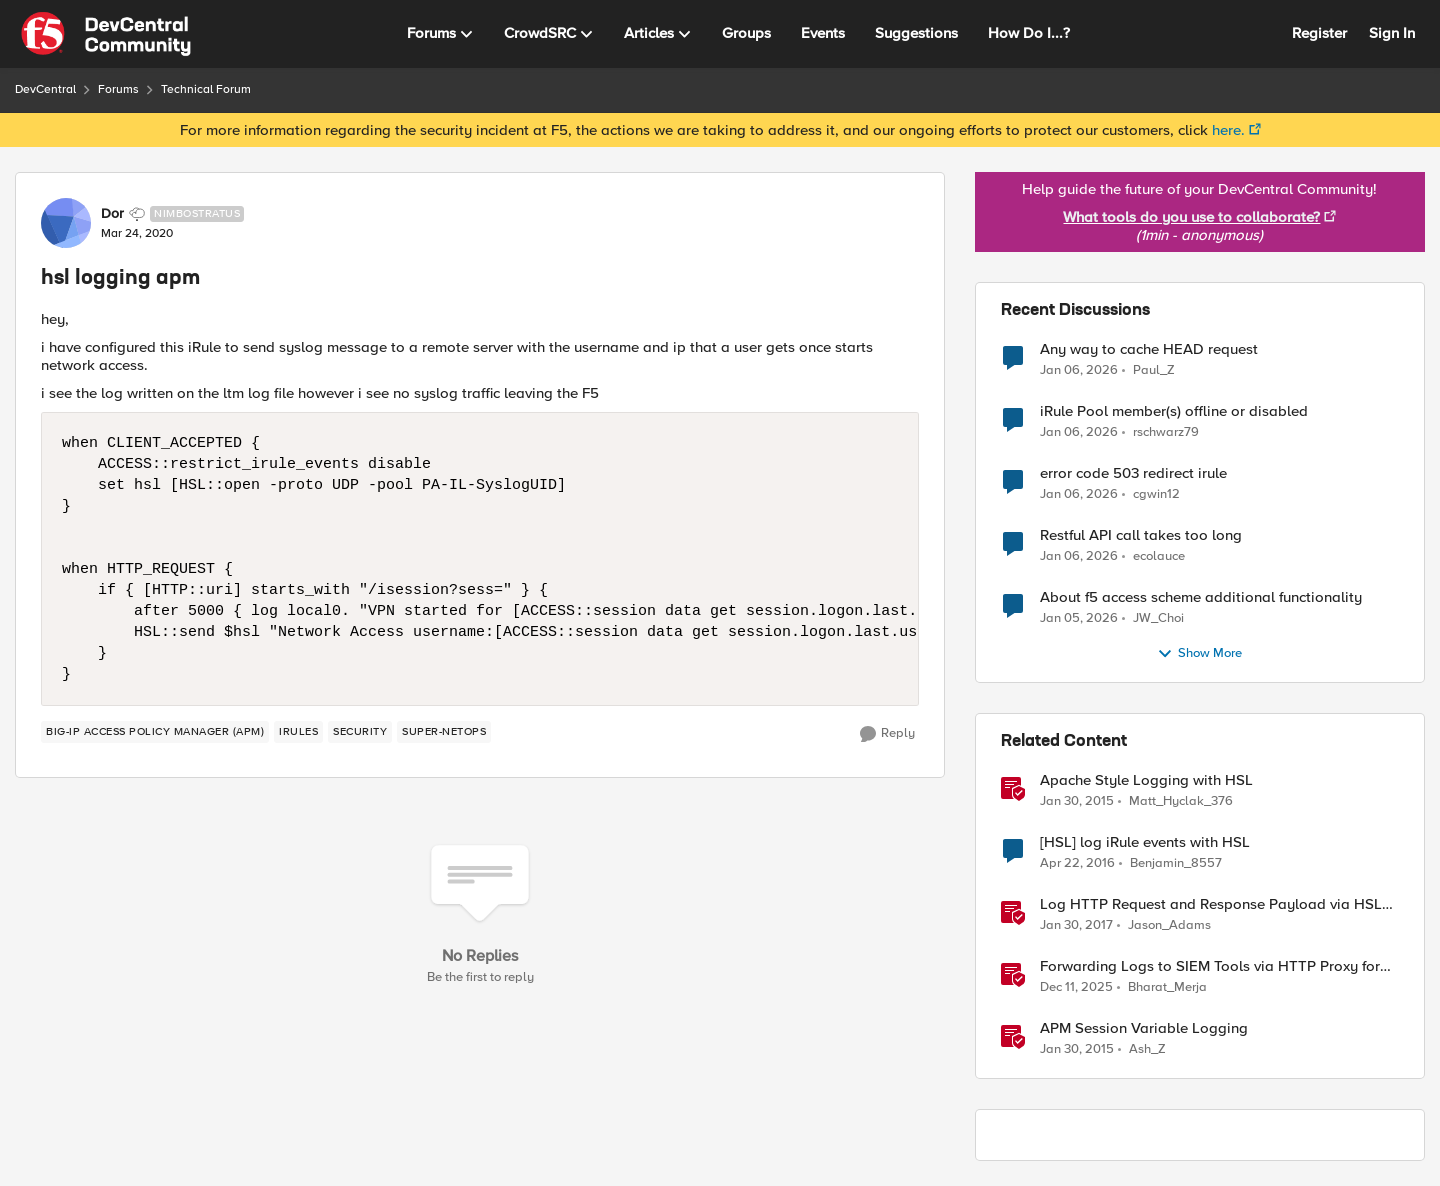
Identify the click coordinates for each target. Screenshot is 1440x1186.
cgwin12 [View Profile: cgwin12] (1156, 494)
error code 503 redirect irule (1133, 473)
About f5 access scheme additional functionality (1201, 597)
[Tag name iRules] (298, 732)
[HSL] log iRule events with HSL (1145, 842)
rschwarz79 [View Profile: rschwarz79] (1166, 432)
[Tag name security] (360, 732)
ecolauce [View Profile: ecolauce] (1159, 556)
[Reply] (887, 734)
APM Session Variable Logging (1144, 1028)
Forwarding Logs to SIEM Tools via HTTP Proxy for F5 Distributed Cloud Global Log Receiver (1210, 966)
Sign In (1392, 33)
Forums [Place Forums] (118, 89)
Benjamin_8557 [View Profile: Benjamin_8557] (1176, 863)
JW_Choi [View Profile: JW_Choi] (1158, 618)
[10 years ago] (1076, 926)
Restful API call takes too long (1141, 535)
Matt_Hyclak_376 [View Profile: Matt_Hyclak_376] (1181, 801)
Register (1319, 33)
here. (1228, 130)
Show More (1199, 654)
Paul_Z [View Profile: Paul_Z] (1154, 369)
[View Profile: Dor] (66, 223)
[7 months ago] (1079, 370)
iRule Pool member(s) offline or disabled (1174, 411)
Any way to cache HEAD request (1149, 349)
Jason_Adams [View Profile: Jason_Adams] (1169, 925)
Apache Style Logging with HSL (1146, 780)
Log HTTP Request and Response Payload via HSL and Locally (1211, 904)
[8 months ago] (1076, 988)
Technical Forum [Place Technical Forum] (206, 89)
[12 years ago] (1077, 802)
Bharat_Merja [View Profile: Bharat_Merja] (1167, 987)
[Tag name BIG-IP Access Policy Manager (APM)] (155, 732)
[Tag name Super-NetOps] (444, 732)
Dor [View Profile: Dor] (112, 214)
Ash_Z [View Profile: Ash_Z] (1147, 1049)
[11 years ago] (1077, 864)
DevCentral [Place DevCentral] (45, 89)
